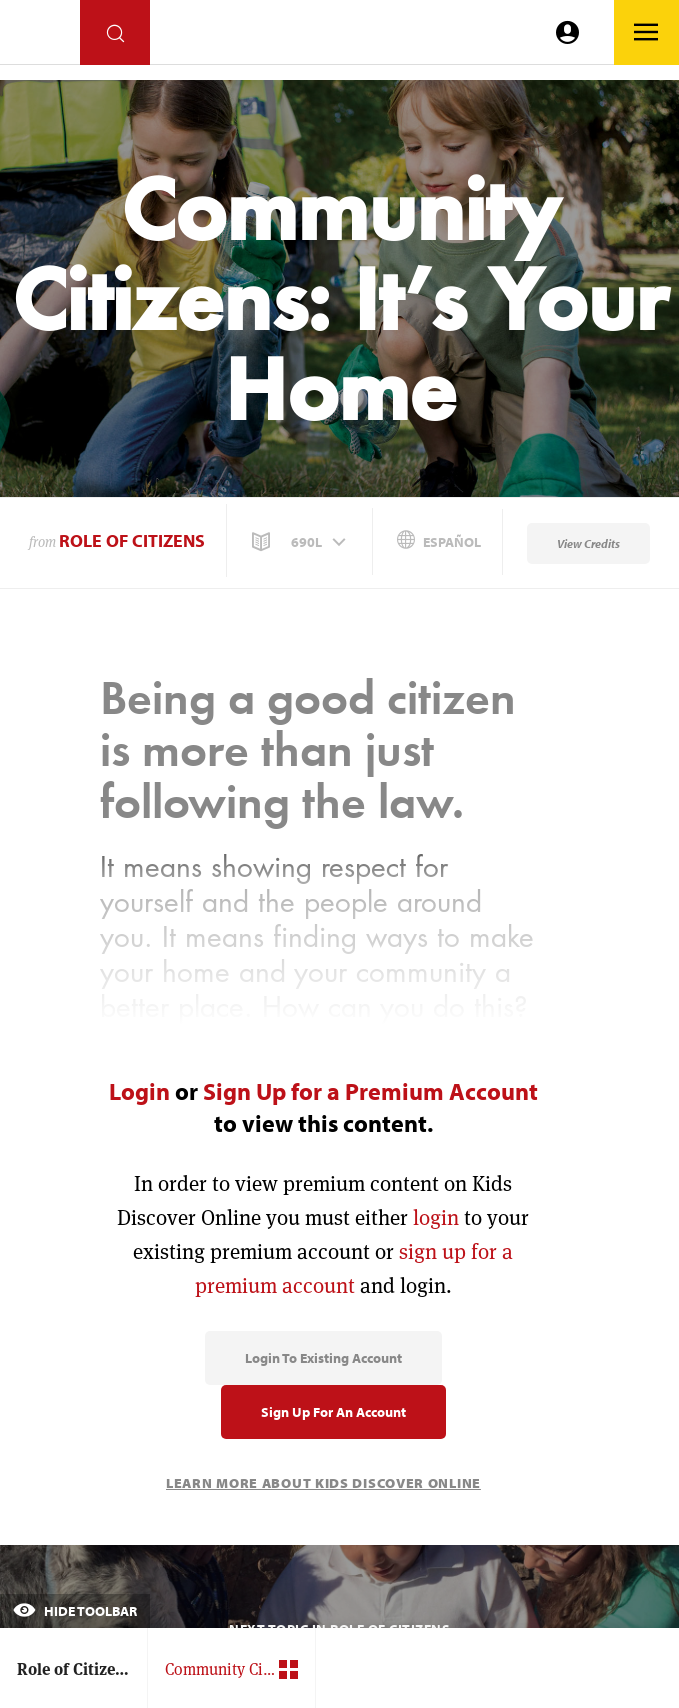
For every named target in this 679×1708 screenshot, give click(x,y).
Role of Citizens (132, 540)
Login (139, 1091)
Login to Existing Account (323, 1358)
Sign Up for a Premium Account (370, 1091)
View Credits (588, 543)
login (436, 1217)
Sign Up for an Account (333, 1412)
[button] (301, 542)
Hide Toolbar (75, 1611)
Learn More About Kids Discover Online (323, 1483)
